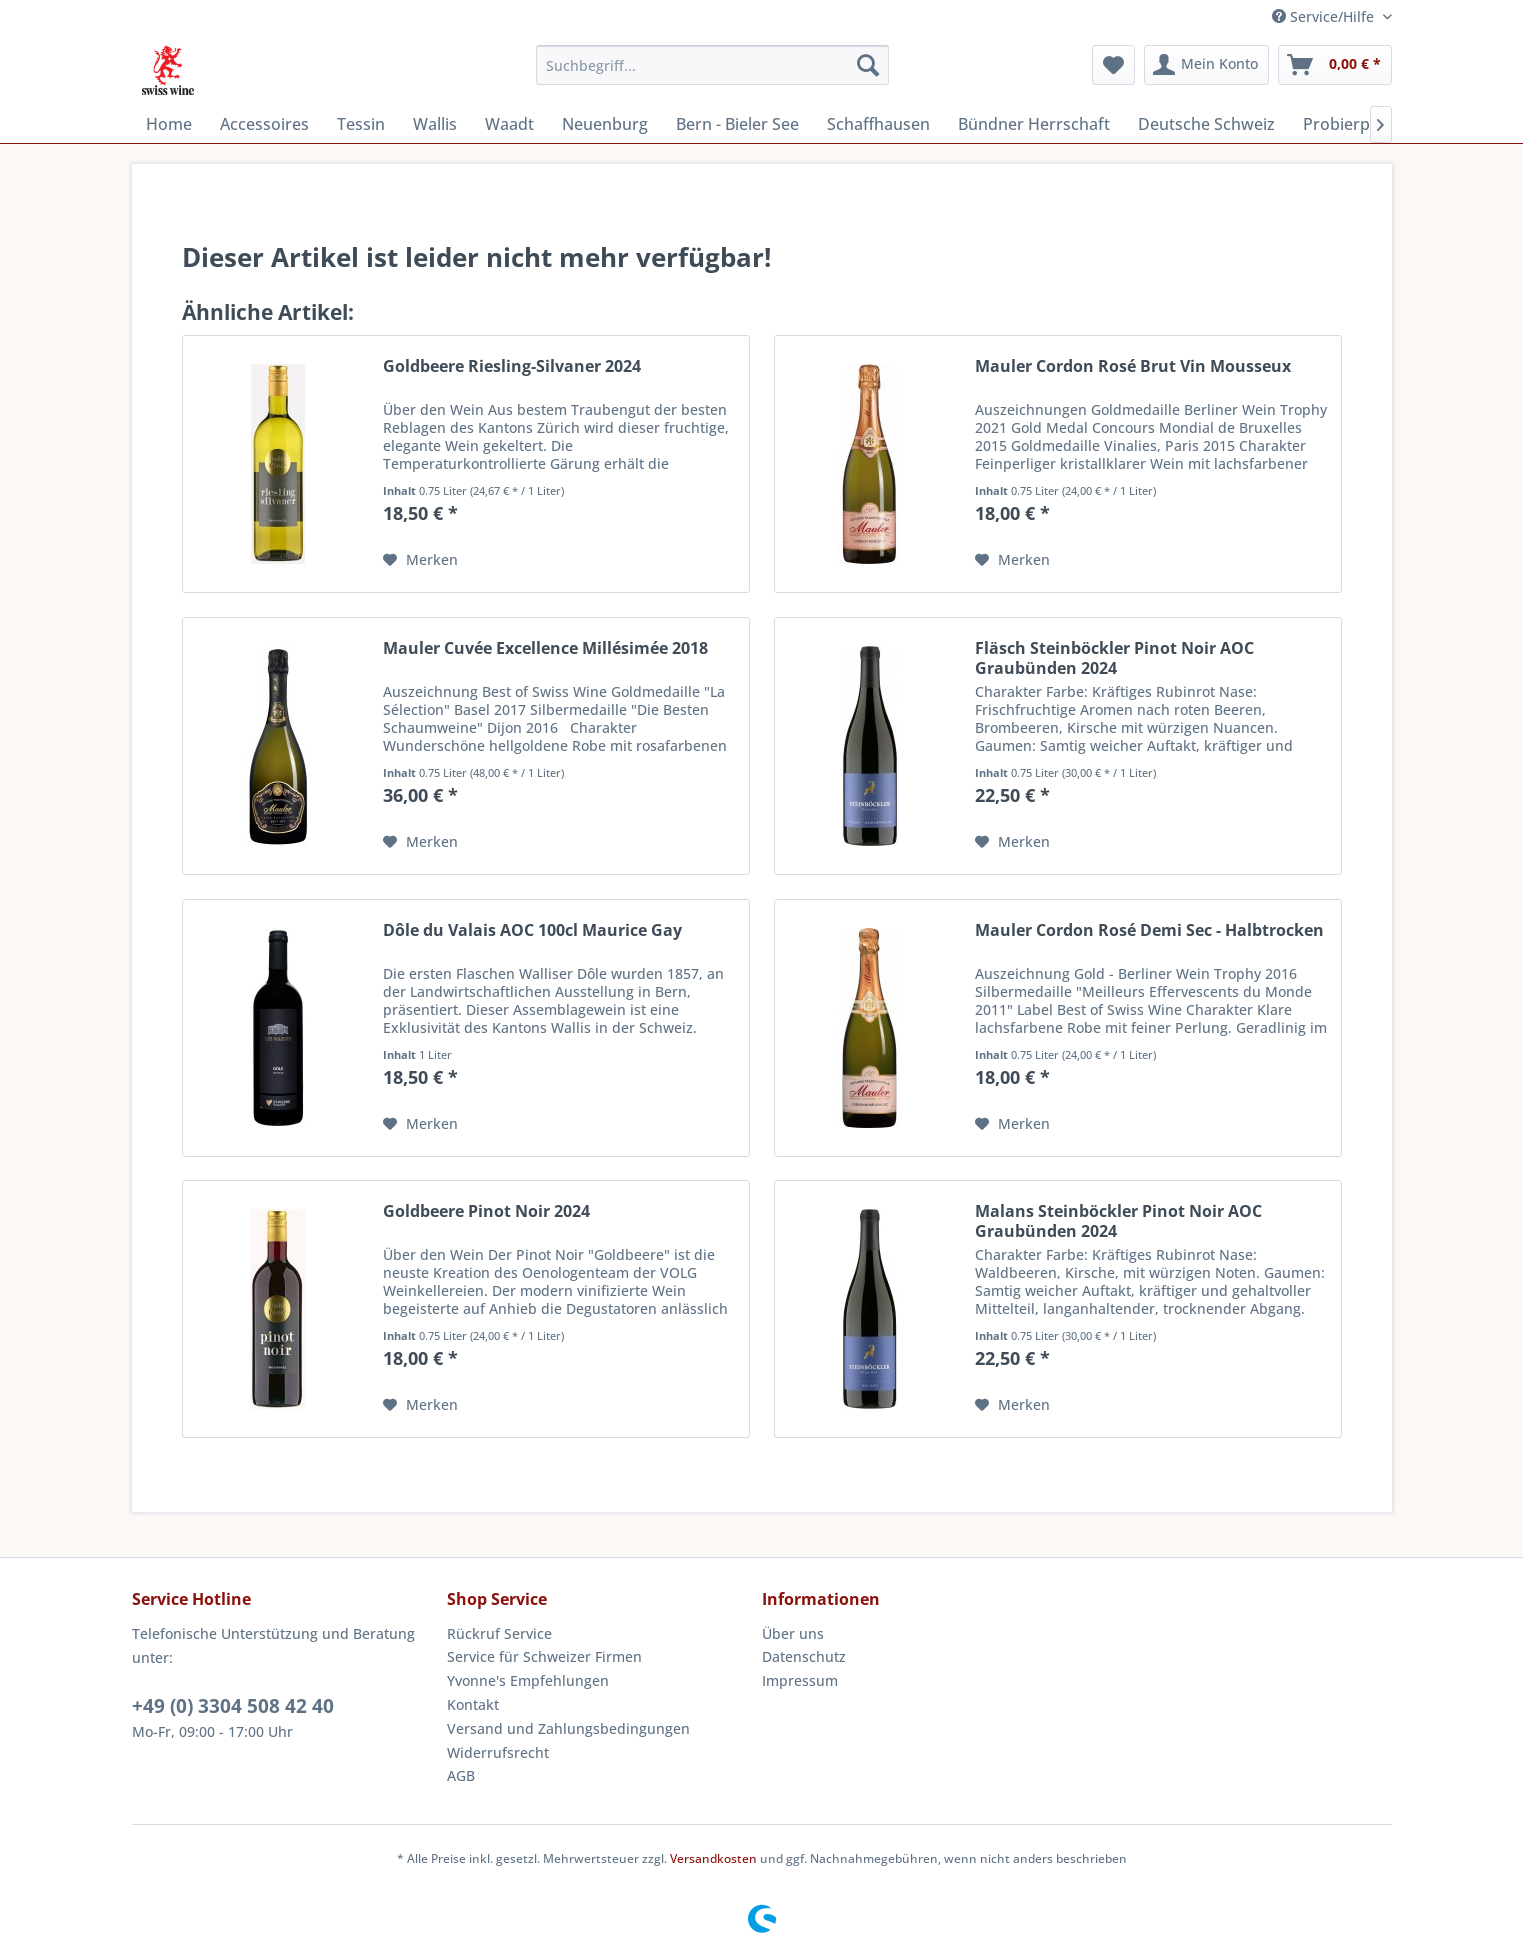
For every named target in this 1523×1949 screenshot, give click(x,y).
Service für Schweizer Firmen (544, 1656)
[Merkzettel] (1113, 65)
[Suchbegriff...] (712, 65)
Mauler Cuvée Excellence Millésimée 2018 (545, 648)
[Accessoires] (264, 124)
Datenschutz (804, 1656)
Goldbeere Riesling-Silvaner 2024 (512, 366)
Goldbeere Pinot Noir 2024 (486, 1211)
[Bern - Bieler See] (737, 124)
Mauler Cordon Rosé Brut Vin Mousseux (1133, 366)
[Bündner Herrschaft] (1034, 124)
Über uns (793, 1633)
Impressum (800, 1680)
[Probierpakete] (1357, 124)
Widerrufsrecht (498, 1752)
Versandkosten (713, 1858)
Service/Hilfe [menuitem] (1325, 16)
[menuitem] (712, 65)
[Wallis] (435, 124)
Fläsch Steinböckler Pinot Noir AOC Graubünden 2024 (1114, 658)
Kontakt (473, 1704)
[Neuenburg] (605, 124)
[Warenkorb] (1335, 65)
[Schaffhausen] (878, 124)
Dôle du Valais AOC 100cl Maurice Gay (532, 930)
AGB (461, 1775)
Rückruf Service (499, 1633)
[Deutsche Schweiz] (1206, 124)
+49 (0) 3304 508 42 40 (233, 1706)
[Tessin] (361, 124)
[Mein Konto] (1206, 65)
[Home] (169, 124)
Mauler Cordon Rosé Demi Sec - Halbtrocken (1149, 930)
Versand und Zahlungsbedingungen (568, 1728)
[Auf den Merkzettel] (420, 560)
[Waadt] (509, 124)
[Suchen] (868, 65)
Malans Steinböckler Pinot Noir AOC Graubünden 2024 (1118, 1221)
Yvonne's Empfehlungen (528, 1680)
